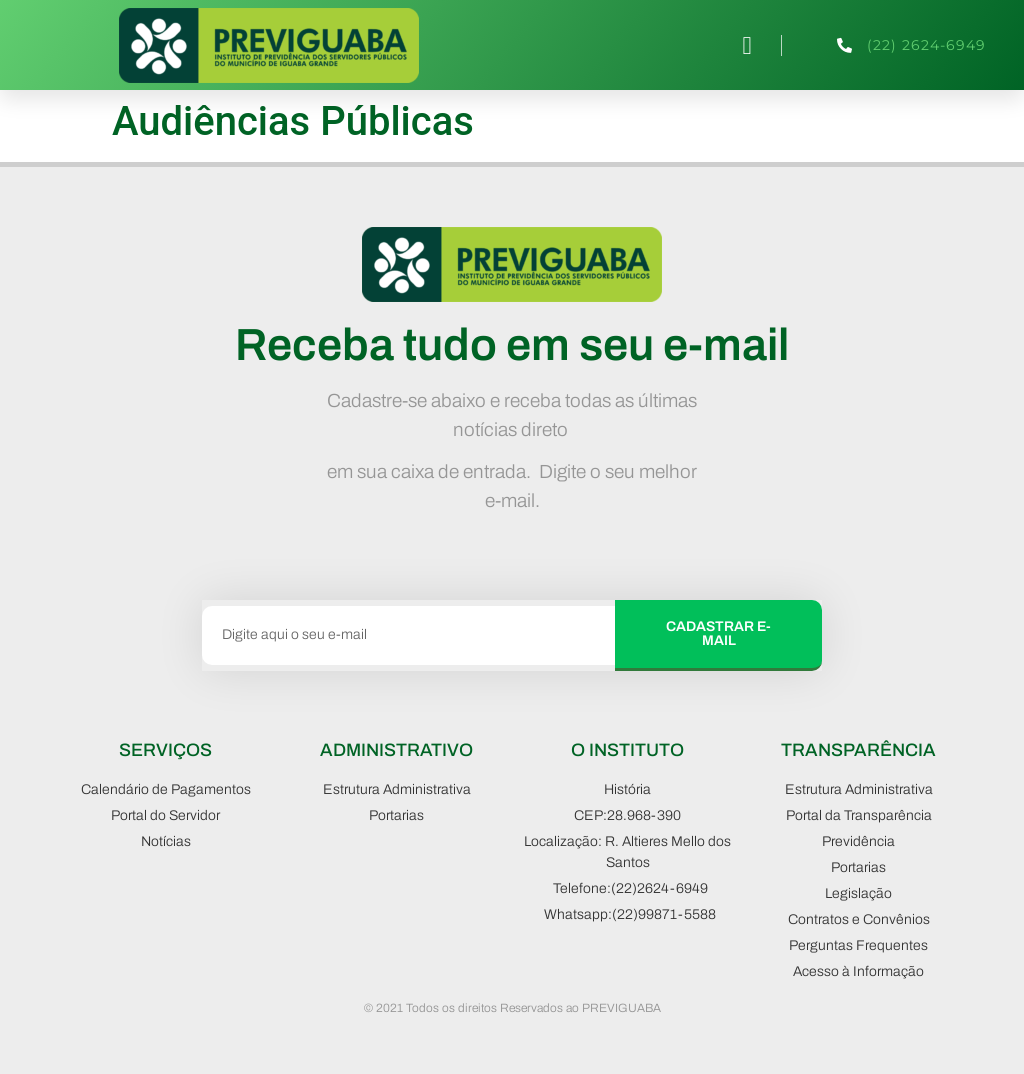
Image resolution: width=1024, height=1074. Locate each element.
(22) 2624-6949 (926, 45)
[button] (747, 45)
